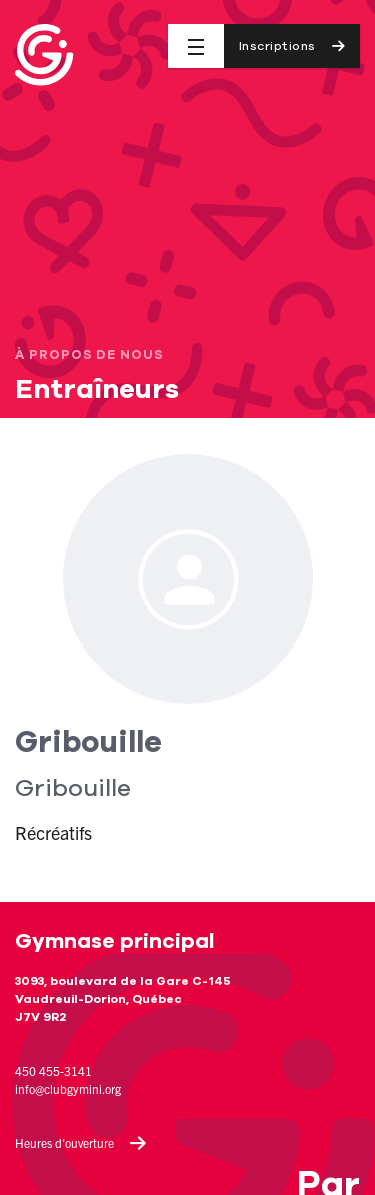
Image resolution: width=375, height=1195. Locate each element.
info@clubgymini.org (68, 1088)
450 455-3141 (53, 1070)
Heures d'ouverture (81, 1143)
